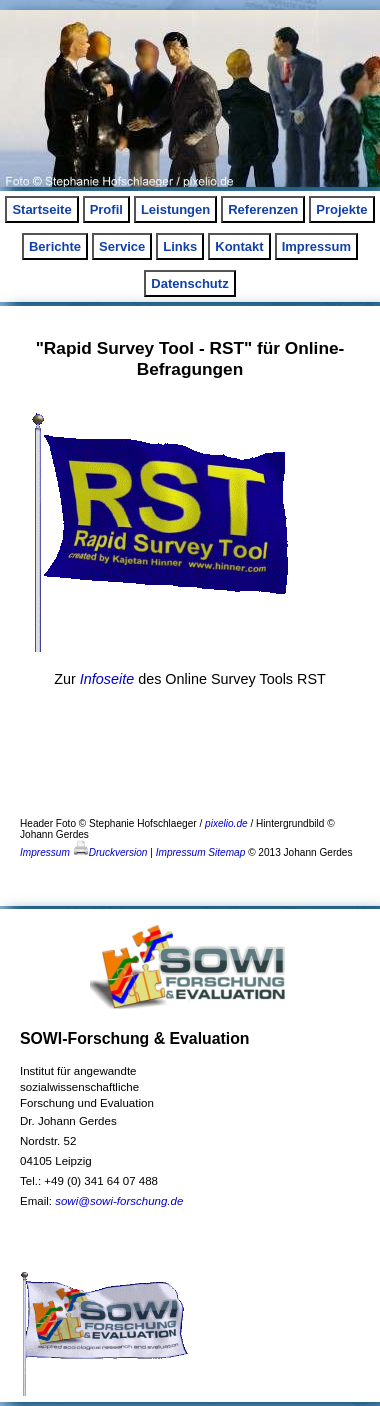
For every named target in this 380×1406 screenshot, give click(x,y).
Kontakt (239, 246)
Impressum (316, 246)
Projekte (341, 209)
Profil (106, 209)
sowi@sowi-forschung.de (119, 1201)
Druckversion (110, 852)
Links (180, 246)
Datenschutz (189, 283)
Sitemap (226, 852)
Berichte (55, 246)
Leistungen (175, 209)
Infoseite (107, 679)
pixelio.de (226, 823)
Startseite (41, 209)
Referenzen (263, 209)
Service (122, 246)
